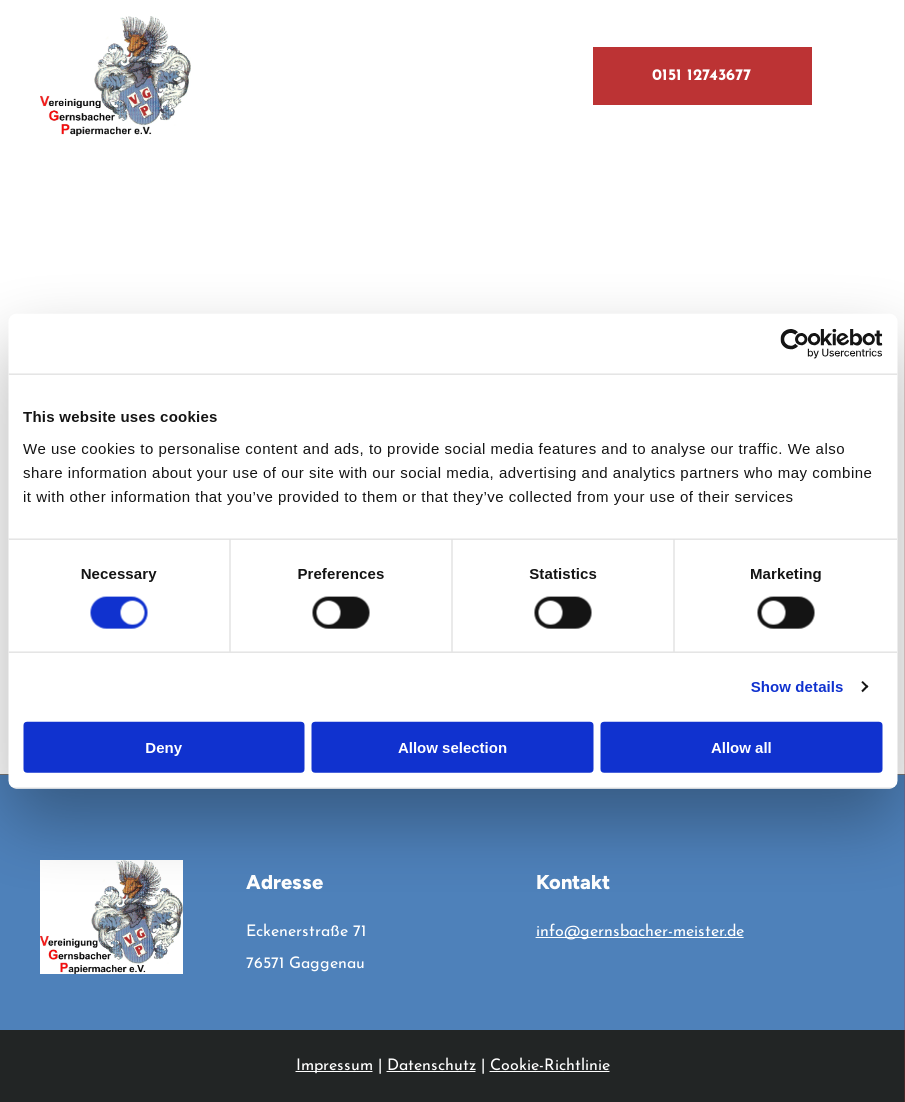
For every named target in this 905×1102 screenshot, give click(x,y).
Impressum (334, 1066)
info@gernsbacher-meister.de (640, 932)
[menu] (861, 76)
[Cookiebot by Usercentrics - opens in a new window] (794, 344)
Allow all (741, 746)
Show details (797, 686)
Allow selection (452, 746)
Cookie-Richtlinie (550, 1066)
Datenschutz (431, 1066)
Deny (163, 746)
